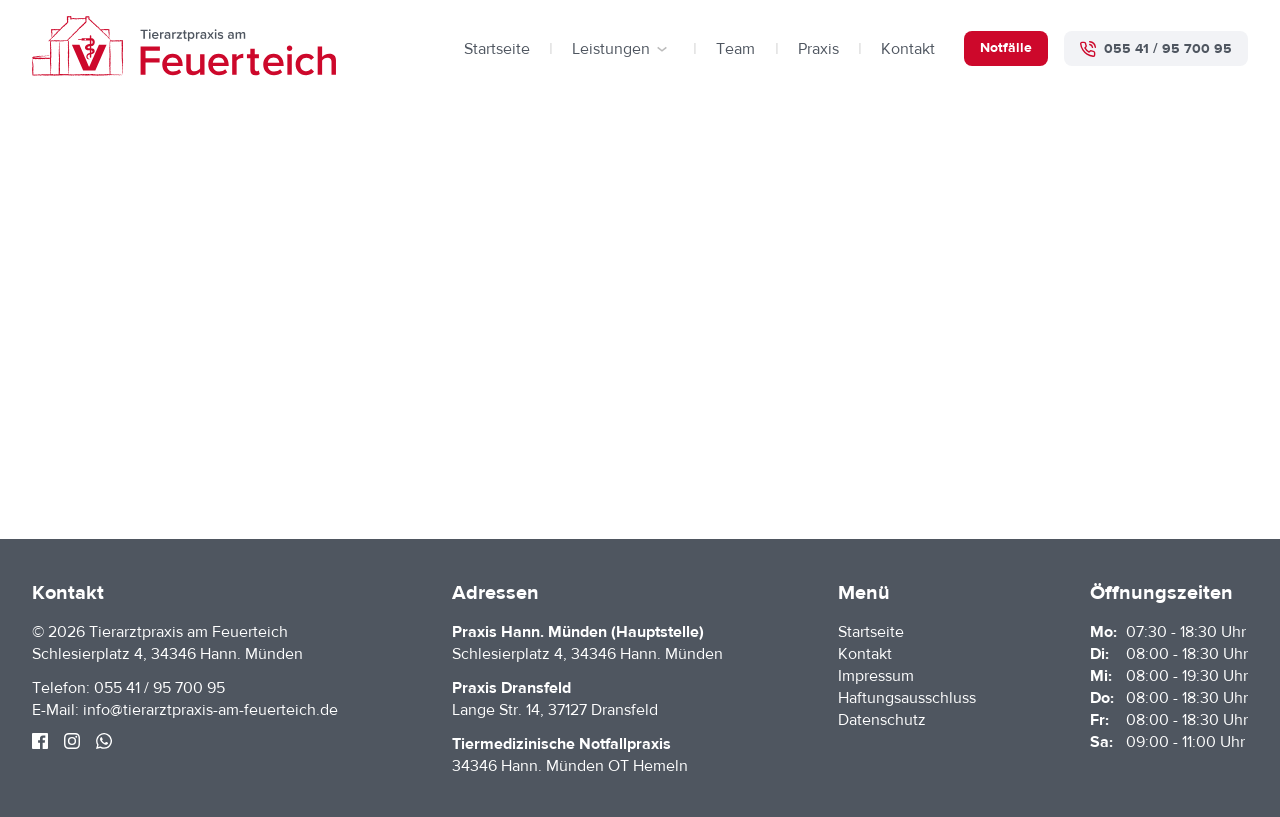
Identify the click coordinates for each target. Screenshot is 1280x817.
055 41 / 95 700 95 (159, 688)
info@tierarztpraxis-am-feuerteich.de (210, 710)
